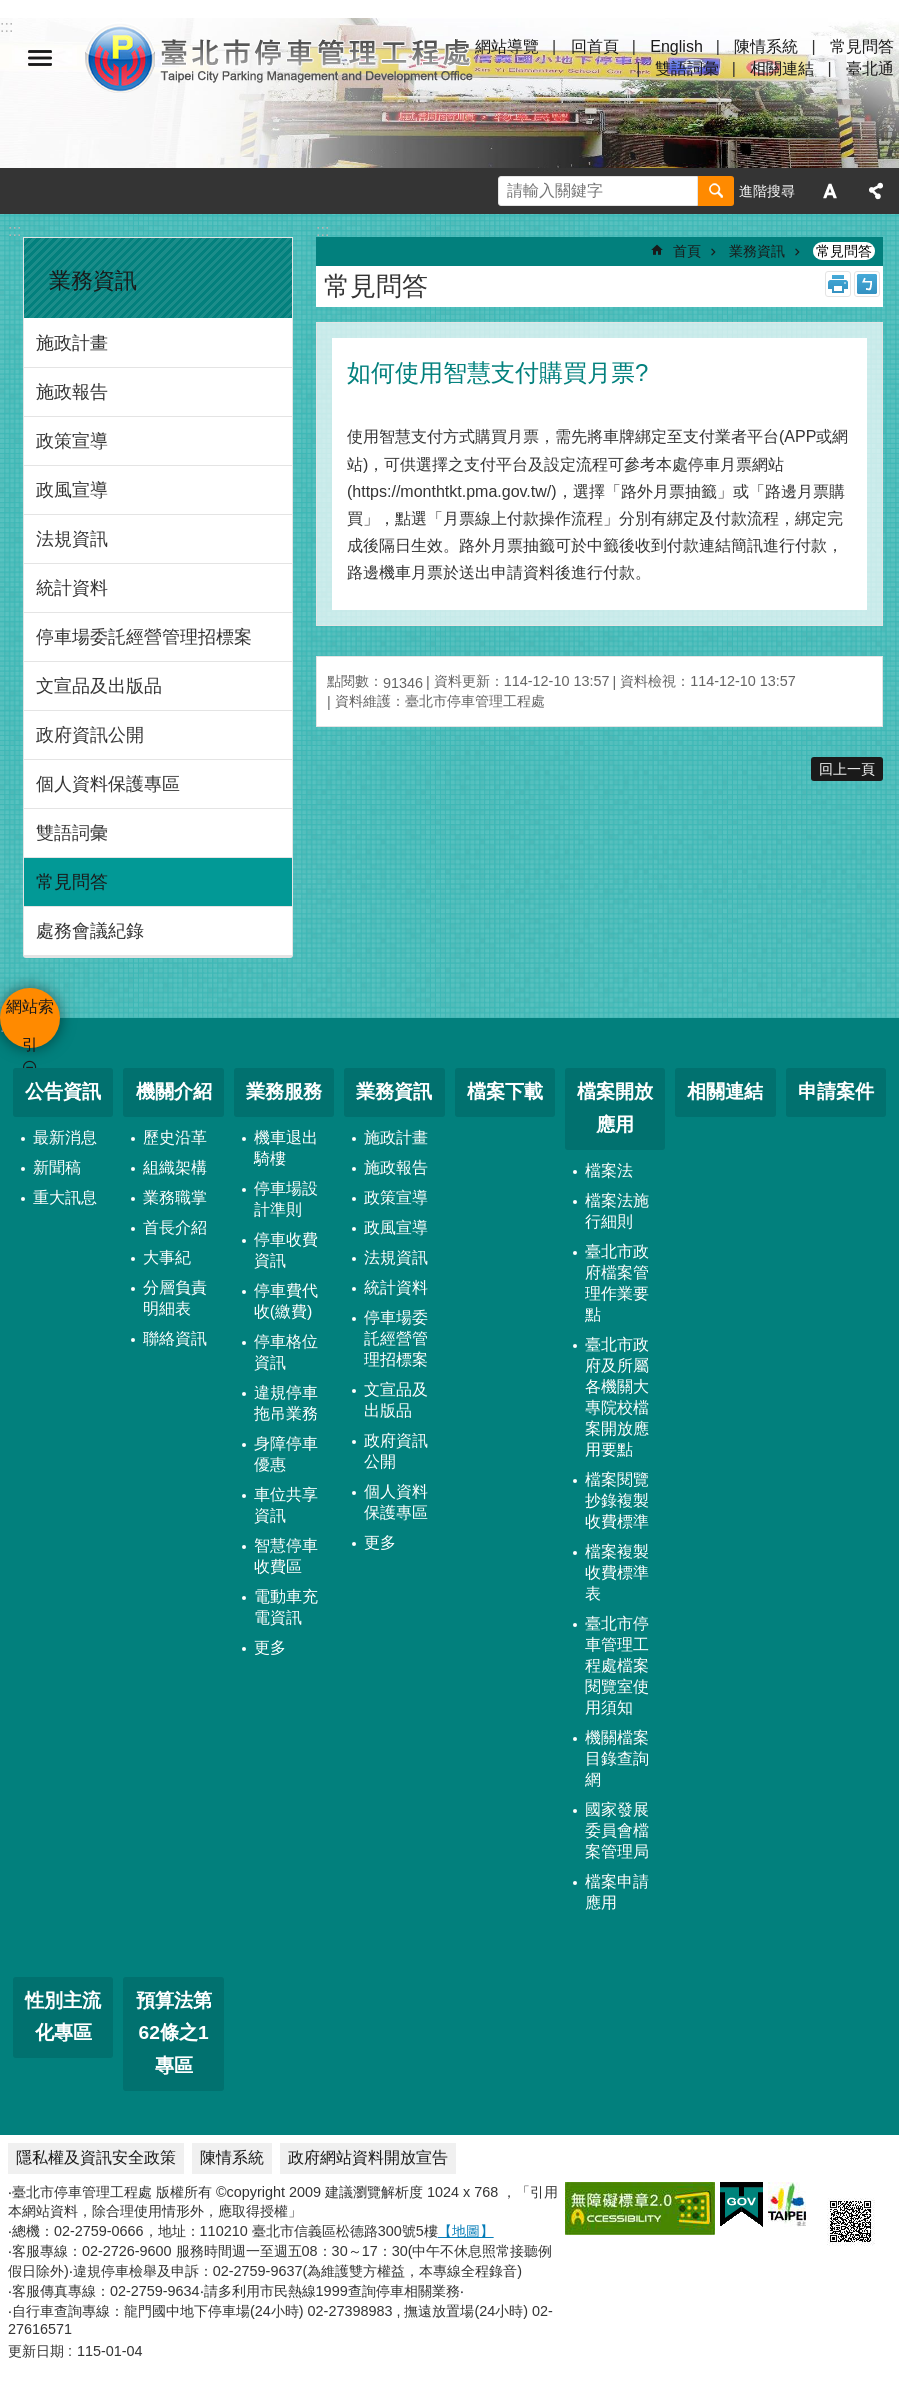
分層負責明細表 (175, 1298)
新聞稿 (57, 1167)
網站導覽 (507, 46)
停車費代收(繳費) (286, 1301)
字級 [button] (830, 191)
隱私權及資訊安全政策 (96, 2157)
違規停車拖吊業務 (286, 1403)
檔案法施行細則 (617, 1211)
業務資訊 (93, 280)
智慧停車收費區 (286, 1556)
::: (14, 230)
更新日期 (36, 2351)
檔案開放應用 (615, 1108)
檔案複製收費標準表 (617, 1572)
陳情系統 (766, 46)
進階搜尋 (767, 191)
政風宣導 (72, 490)
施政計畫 (72, 343)
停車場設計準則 (286, 1199)
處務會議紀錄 (90, 931)
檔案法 (609, 1170)
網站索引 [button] (40, 58)
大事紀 (167, 1257)
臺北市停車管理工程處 (280, 58)
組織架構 (175, 1167)
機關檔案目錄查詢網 (617, 1758)
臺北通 (870, 68)
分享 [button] (876, 191)
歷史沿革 (175, 1137)
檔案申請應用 (617, 1892)
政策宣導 (72, 441)
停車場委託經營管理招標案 (144, 637)
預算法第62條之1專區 (174, 2033)
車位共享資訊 (286, 1505)
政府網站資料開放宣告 (368, 2157)
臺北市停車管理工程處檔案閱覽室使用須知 (617, 1665)
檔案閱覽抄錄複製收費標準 (617, 1500)
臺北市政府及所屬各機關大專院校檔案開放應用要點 (617, 1397)
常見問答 (862, 46)
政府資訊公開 (90, 735)
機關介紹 (174, 1091)
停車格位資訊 (286, 1352)
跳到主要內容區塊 (10, 10)
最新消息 (65, 1137)
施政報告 (72, 392)
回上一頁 (847, 769)
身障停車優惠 (286, 1454)
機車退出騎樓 (286, 1148)
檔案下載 (505, 1091)
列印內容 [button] (838, 284)
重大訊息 (65, 1197)
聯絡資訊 (175, 1338)
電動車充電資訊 (286, 1607)
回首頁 (595, 46)
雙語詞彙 (687, 68)
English (676, 46)
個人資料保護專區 (108, 784)
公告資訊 (63, 1091)
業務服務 (284, 1091)
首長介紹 (175, 1227)
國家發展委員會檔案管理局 (617, 1830)
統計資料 (72, 588)
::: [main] (322, 230)
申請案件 (836, 1091)
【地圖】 (466, 2231)
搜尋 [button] (716, 191)
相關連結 (782, 68)
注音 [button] (867, 284)
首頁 (687, 251)
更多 (270, 1647)
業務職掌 (175, 1197)
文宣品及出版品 (99, 686)
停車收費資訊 (286, 1250)
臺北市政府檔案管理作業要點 (617, 1283)
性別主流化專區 (63, 2017)
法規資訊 (72, 539)
